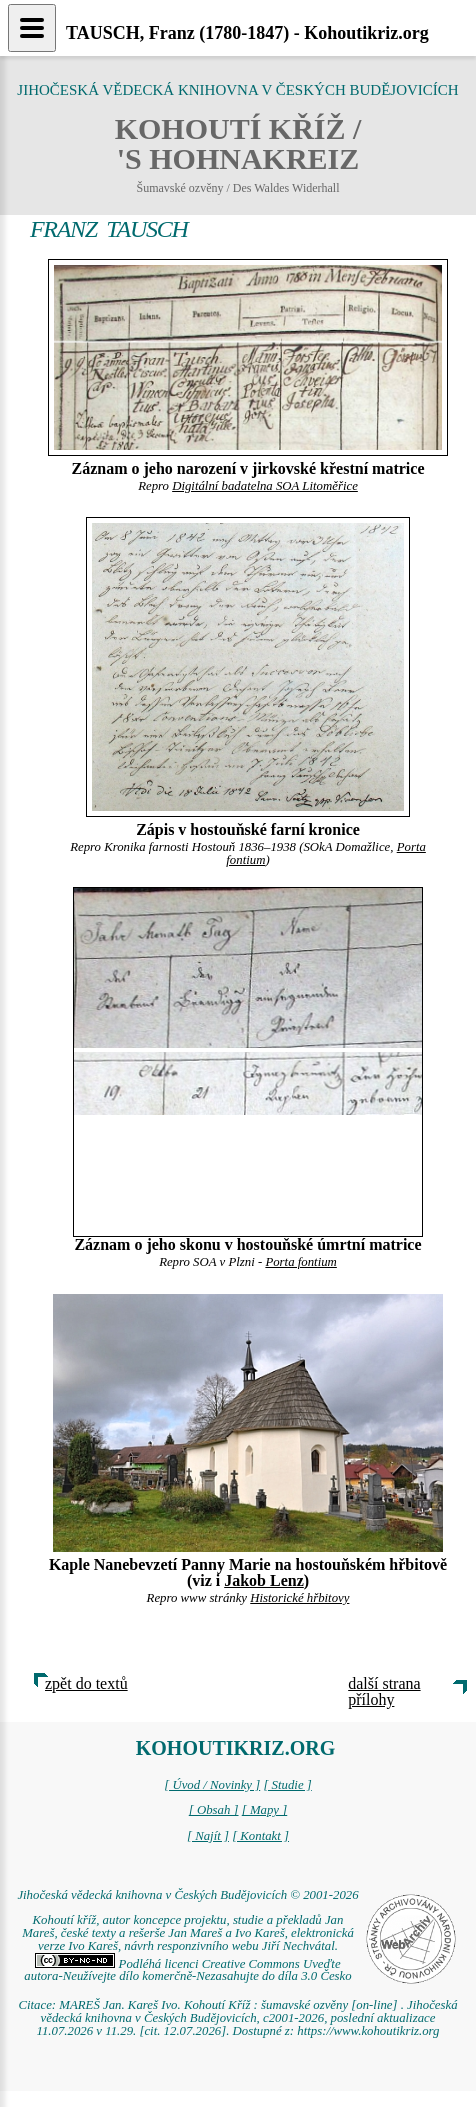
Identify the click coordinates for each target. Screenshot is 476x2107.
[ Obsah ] (214, 1810)
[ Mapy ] (265, 1810)
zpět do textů (86, 1683)
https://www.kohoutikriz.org (368, 2031)
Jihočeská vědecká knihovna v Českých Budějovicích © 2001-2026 (187, 1895)
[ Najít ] (208, 1836)
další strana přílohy (384, 1691)
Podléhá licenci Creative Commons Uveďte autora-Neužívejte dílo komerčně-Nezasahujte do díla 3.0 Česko (187, 1970)
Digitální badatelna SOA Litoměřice (265, 486)
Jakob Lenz (264, 1580)
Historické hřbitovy (299, 1598)
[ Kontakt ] (260, 1836)
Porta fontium (300, 1262)
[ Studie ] (287, 1785)
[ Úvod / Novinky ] (212, 1785)
